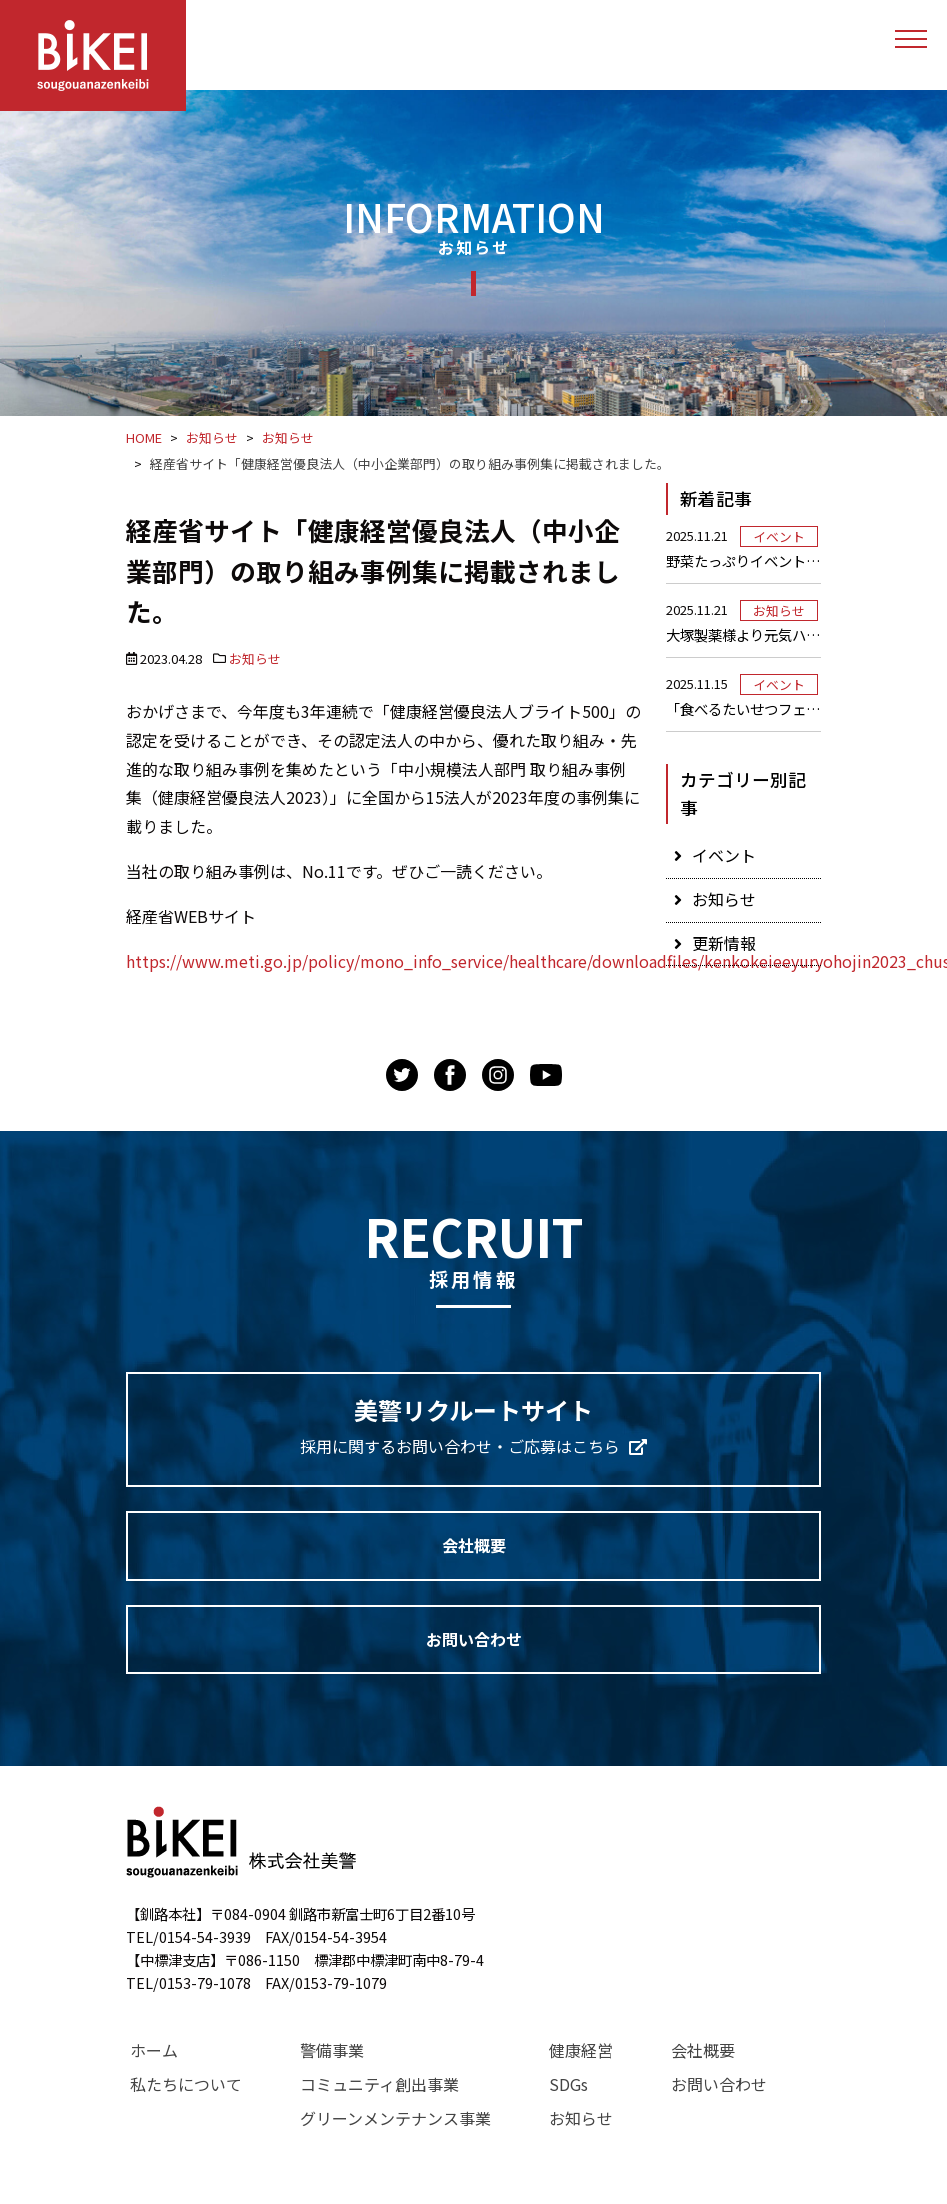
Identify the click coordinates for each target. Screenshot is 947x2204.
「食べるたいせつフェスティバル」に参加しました (743, 709)
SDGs (568, 2084)
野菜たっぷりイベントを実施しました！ (743, 561)
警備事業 (332, 2050)
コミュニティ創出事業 (379, 2084)
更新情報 (724, 943)
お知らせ (255, 658)
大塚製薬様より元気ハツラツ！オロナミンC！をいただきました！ (743, 635)
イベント (779, 536)
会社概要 (474, 1545)
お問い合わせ (474, 1639)
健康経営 (581, 2050)
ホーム (154, 2050)
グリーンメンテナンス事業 (395, 2118)
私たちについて (186, 2084)
